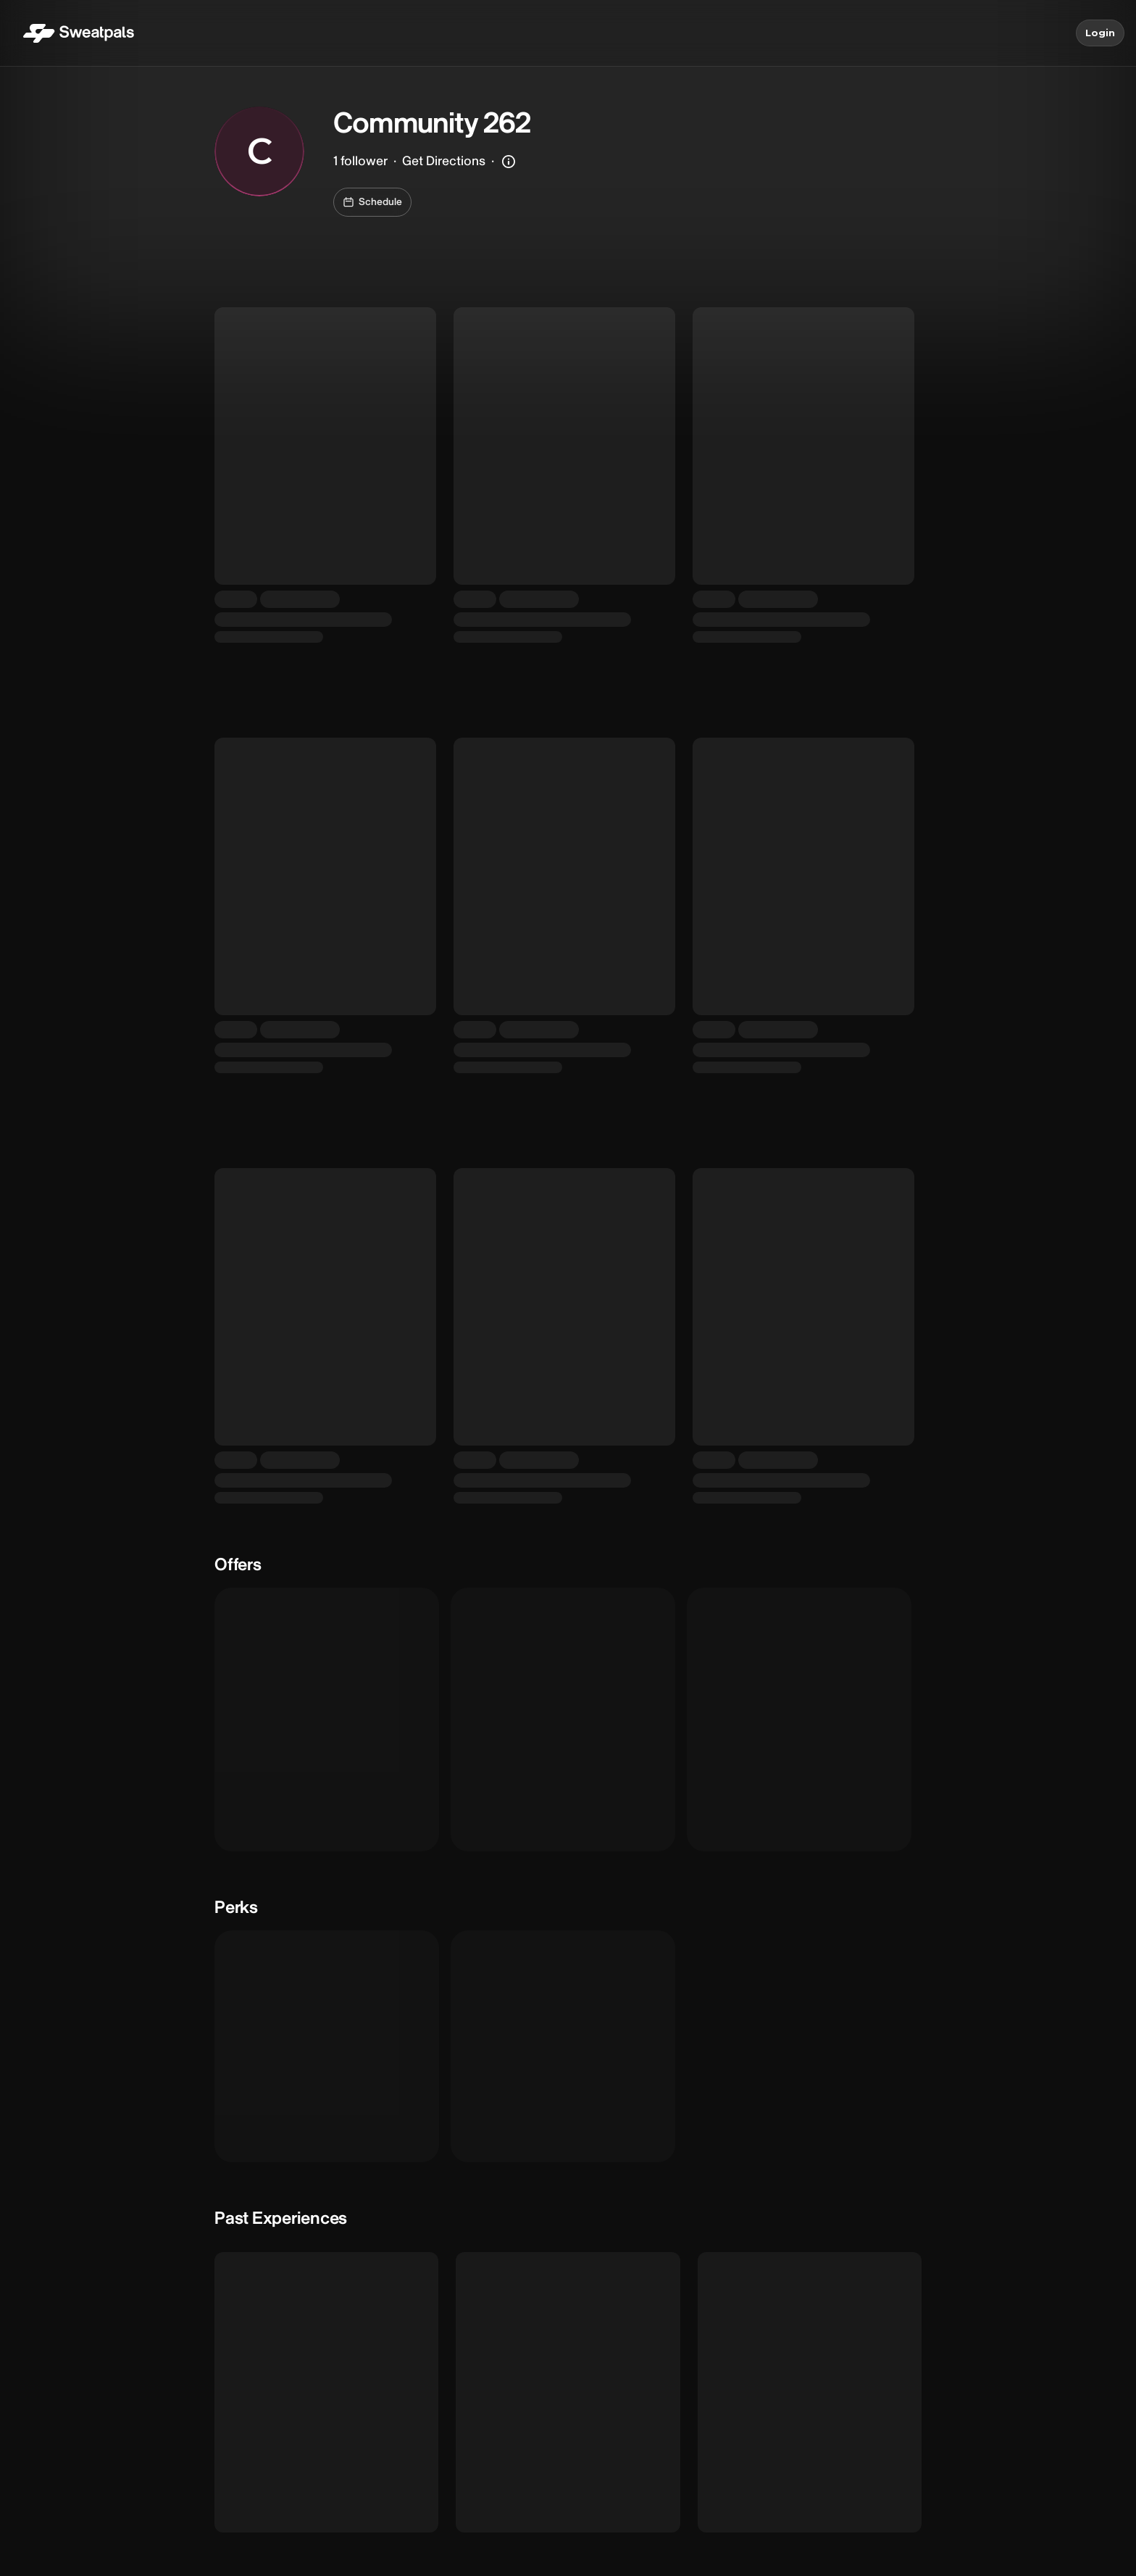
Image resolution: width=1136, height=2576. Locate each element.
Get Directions (443, 161)
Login (1100, 33)
